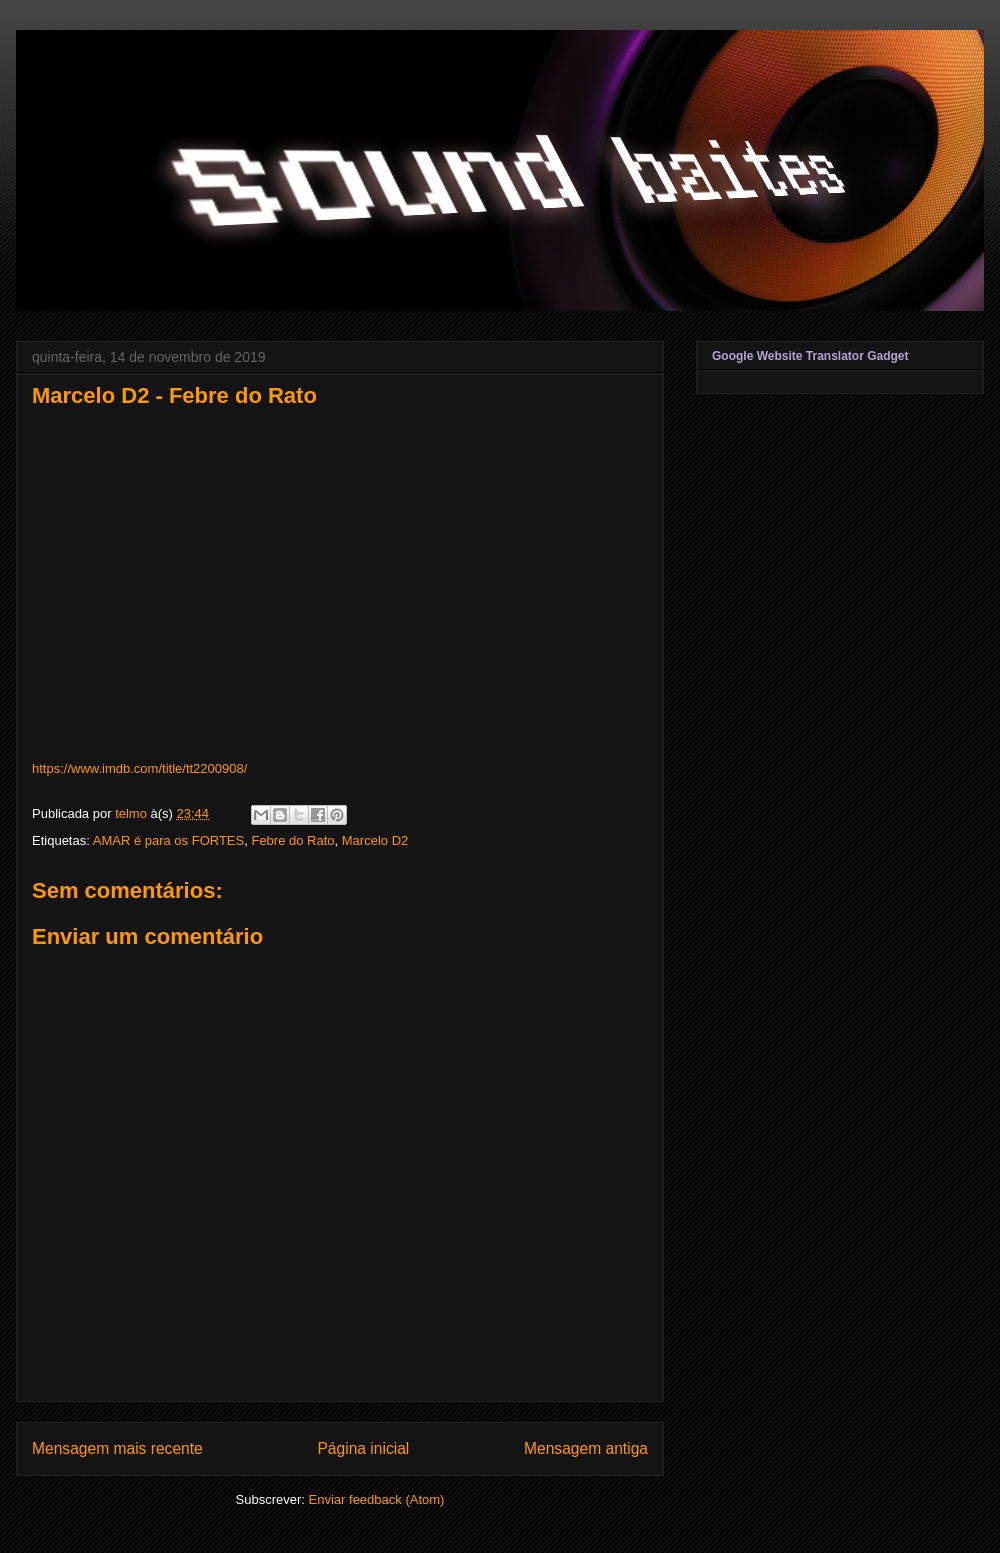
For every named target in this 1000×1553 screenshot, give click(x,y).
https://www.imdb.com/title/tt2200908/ (139, 768)
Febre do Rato (292, 840)
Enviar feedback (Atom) (377, 1499)
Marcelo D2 (375, 840)
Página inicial (363, 1448)
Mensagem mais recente (117, 1448)
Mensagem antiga (586, 1448)
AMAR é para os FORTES (168, 840)
